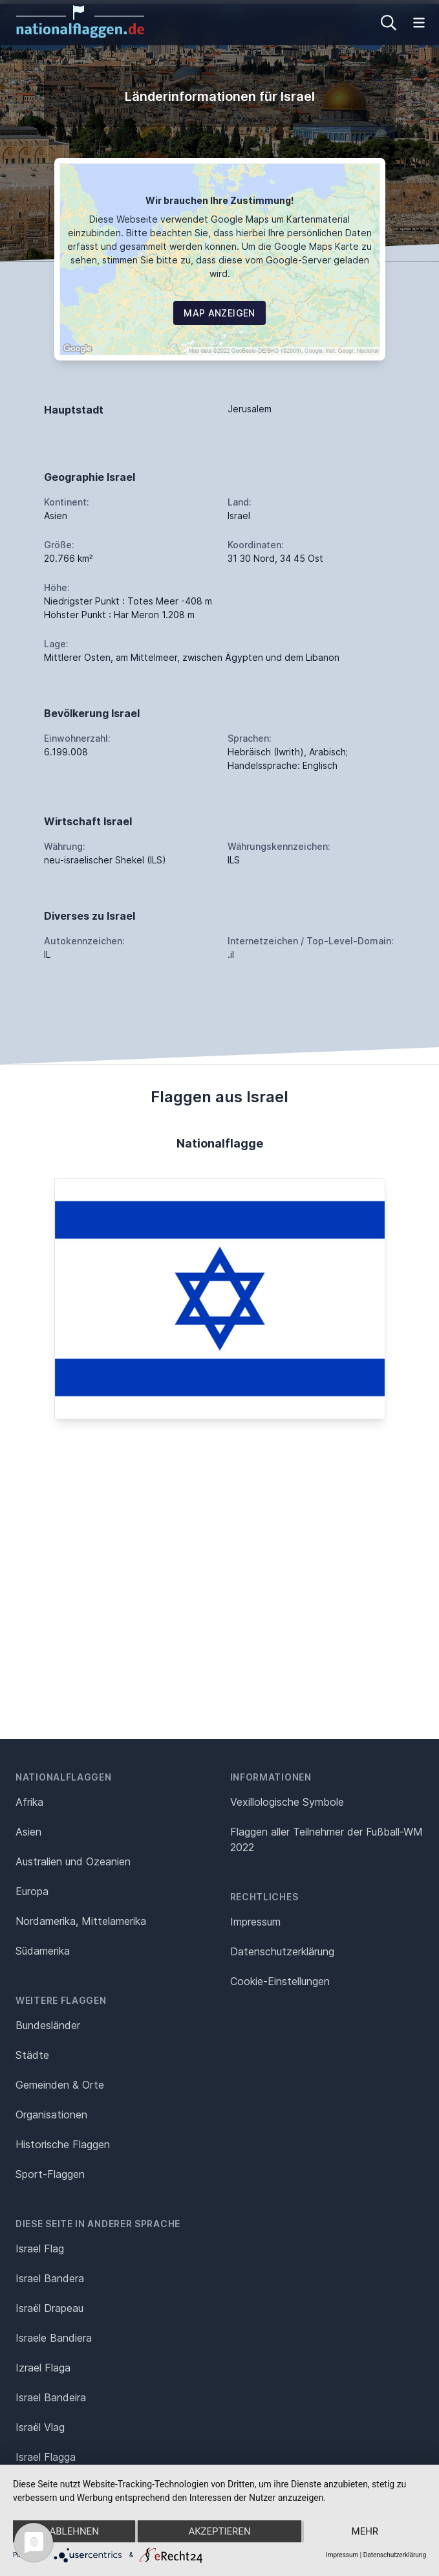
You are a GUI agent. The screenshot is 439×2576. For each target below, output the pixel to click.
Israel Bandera (50, 2278)
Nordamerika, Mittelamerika (81, 1921)
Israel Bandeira (51, 2397)
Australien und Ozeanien (73, 1861)
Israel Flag (40, 2248)
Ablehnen (73, 2531)
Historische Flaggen (63, 2144)
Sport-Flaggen (50, 2174)
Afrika (29, 1801)
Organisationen (51, 2114)
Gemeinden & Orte (60, 2084)
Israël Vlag (40, 2427)
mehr (365, 2531)
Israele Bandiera (54, 2337)
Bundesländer (48, 2025)
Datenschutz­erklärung (282, 1951)
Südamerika (43, 1950)
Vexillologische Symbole (287, 1801)
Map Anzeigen (219, 312)
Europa (32, 1891)
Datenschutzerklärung (394, 2555)
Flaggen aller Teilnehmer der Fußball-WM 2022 (326, 1839)
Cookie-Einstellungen (280, 1981)
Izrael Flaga (43, 2367)
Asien (28, 1831)
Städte (32, 2055)
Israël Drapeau (49, 2308)
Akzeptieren (219, 2531)
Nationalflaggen (64, 1776)
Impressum (255, 1921)
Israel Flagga (46, 2456)
